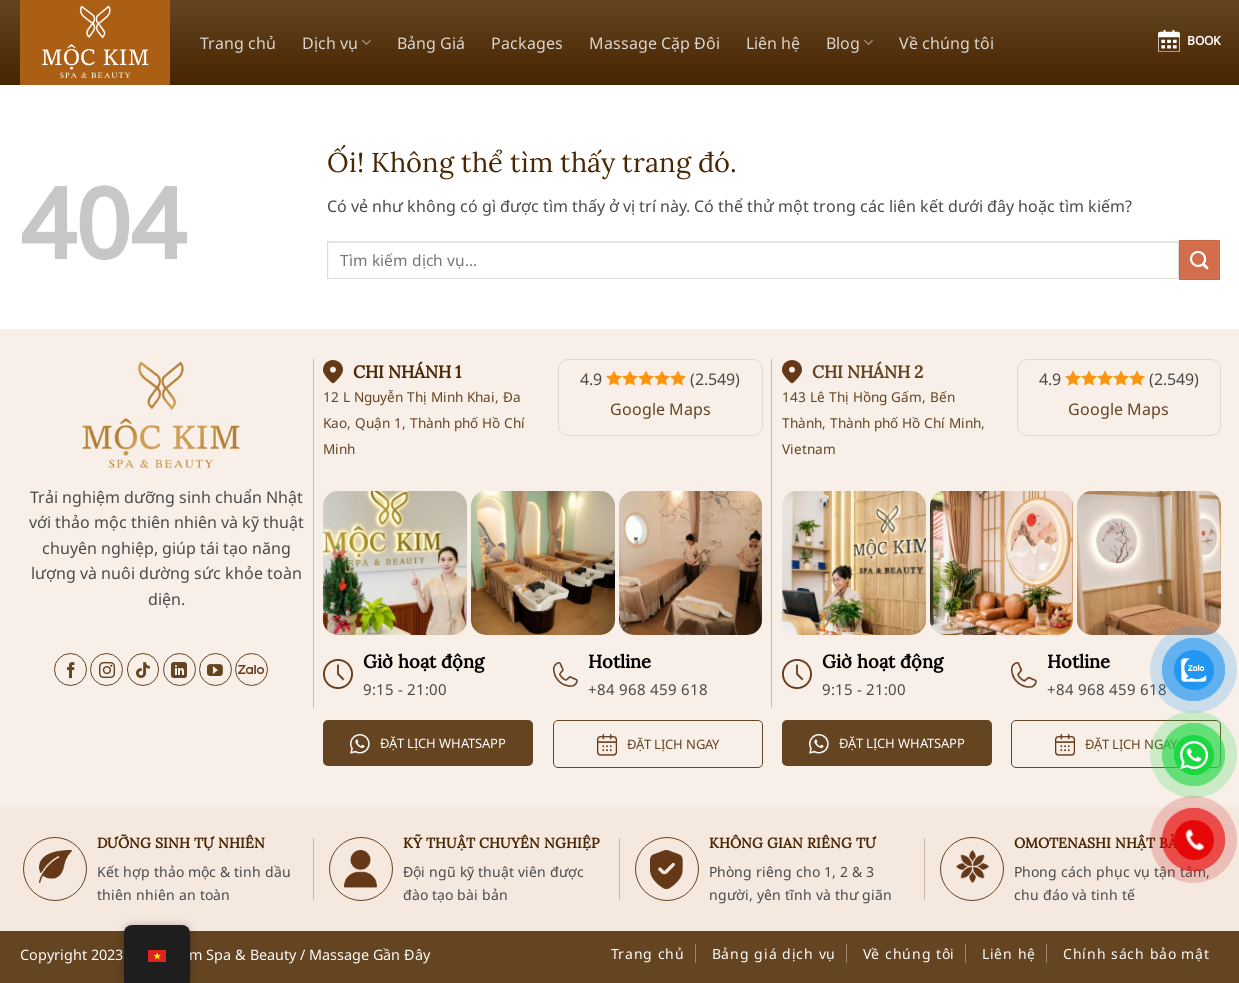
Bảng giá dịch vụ (774, 953)
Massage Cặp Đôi (654, 43)
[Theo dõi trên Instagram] (106, 669)
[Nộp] (1199, 259)
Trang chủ (238, 43)
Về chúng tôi (946, 43)
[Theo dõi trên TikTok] (143, 669)
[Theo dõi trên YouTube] (215, 669)
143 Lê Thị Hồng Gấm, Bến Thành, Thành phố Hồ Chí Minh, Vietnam (883, 422)
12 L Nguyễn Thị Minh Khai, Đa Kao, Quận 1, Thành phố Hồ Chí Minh (424, 422)
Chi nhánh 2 (867, 372)
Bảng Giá (431, 43)
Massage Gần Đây (369, 954)
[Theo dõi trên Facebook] (70, 669)
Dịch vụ (336, 43)
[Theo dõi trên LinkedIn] (179, 669)
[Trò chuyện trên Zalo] (251, 669)
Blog (849, 43)
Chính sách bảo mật (1136, 953)
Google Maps (660, 409)
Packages (527, 43)
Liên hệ (773, 43)
